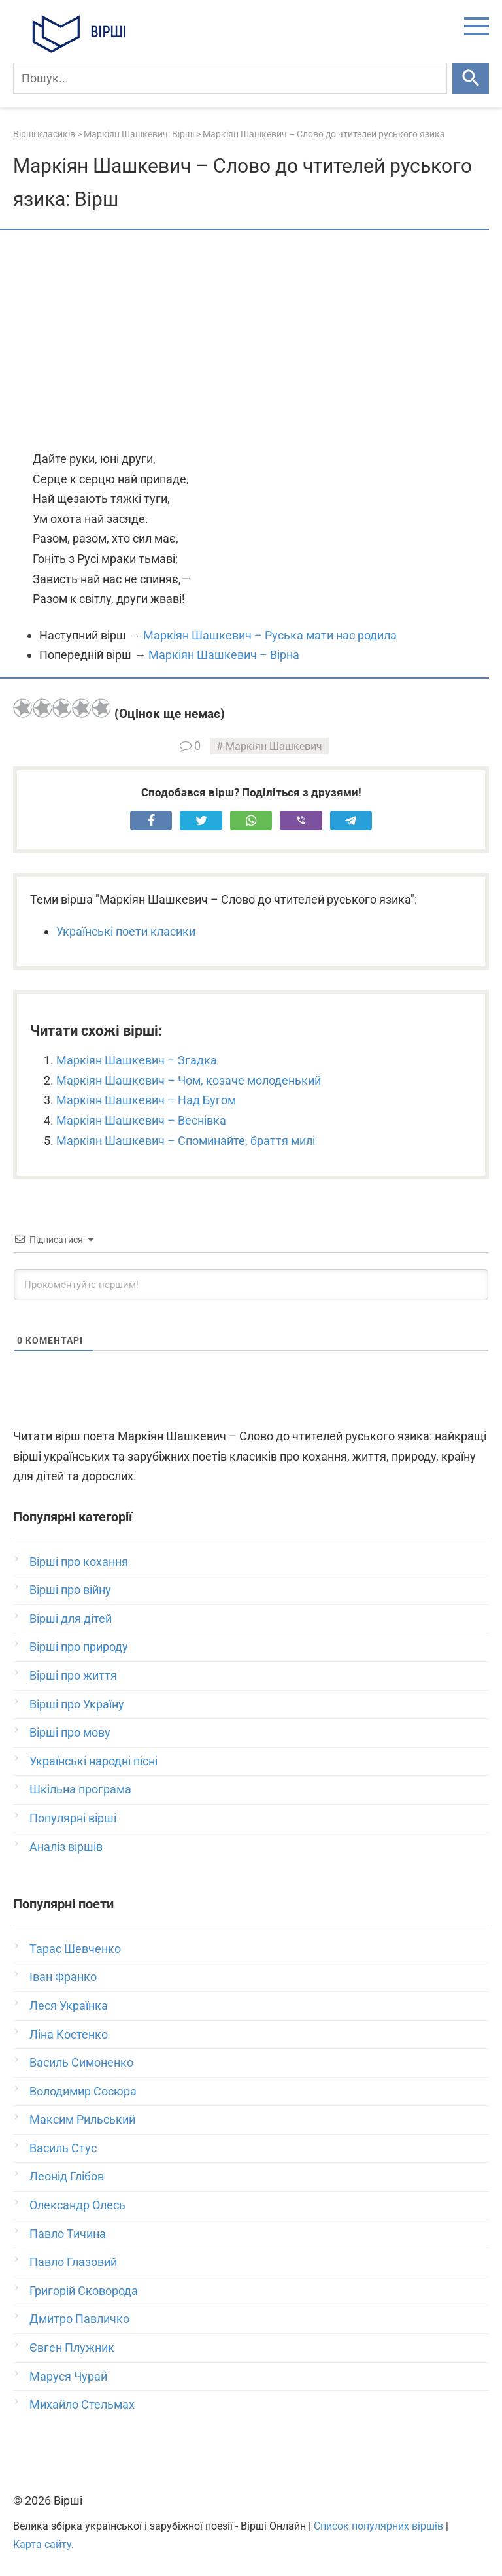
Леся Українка (68, 2005)
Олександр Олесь (77, 2205)
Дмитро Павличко (79, 2319)
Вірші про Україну (76, 1704)
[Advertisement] (251, 341)
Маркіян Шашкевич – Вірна (223, 655)
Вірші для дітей (70, 1618)
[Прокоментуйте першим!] (251, 1284)
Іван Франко (63, 1977)
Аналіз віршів (66, 1847)
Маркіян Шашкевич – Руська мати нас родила (270, 635)
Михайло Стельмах (82, 2404)
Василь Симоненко (81, 2062)
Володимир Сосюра (83, 2091)
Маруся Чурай (68, 2376)
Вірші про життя (73, 1675)
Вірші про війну (70, 1590)
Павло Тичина (67, 2234)
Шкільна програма (80, 1789)
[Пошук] (230, 78)
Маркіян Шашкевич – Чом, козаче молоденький (188, 1080)
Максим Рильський (82, 2119)
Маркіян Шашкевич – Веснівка (141, 1120)
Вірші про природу (78, 1646)
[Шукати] (470, 78)
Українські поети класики (125, 931)
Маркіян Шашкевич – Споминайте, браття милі (185, 1140)
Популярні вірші (72, 1818)
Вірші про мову (69, 1732)
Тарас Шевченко (75, 1949)
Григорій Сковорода (83, 2290)
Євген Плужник (71, 2347)
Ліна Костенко (68, 2034)
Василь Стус (63, 2148)
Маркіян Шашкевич (274, 746)
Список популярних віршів (378, 2526)
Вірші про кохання (78, 1561)
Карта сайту (42, 2544)
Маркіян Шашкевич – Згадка (136, 1060)
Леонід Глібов (66, 2176)
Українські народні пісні (93, 1761)
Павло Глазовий (73, 2262)
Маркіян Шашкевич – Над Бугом (146, 1100)
